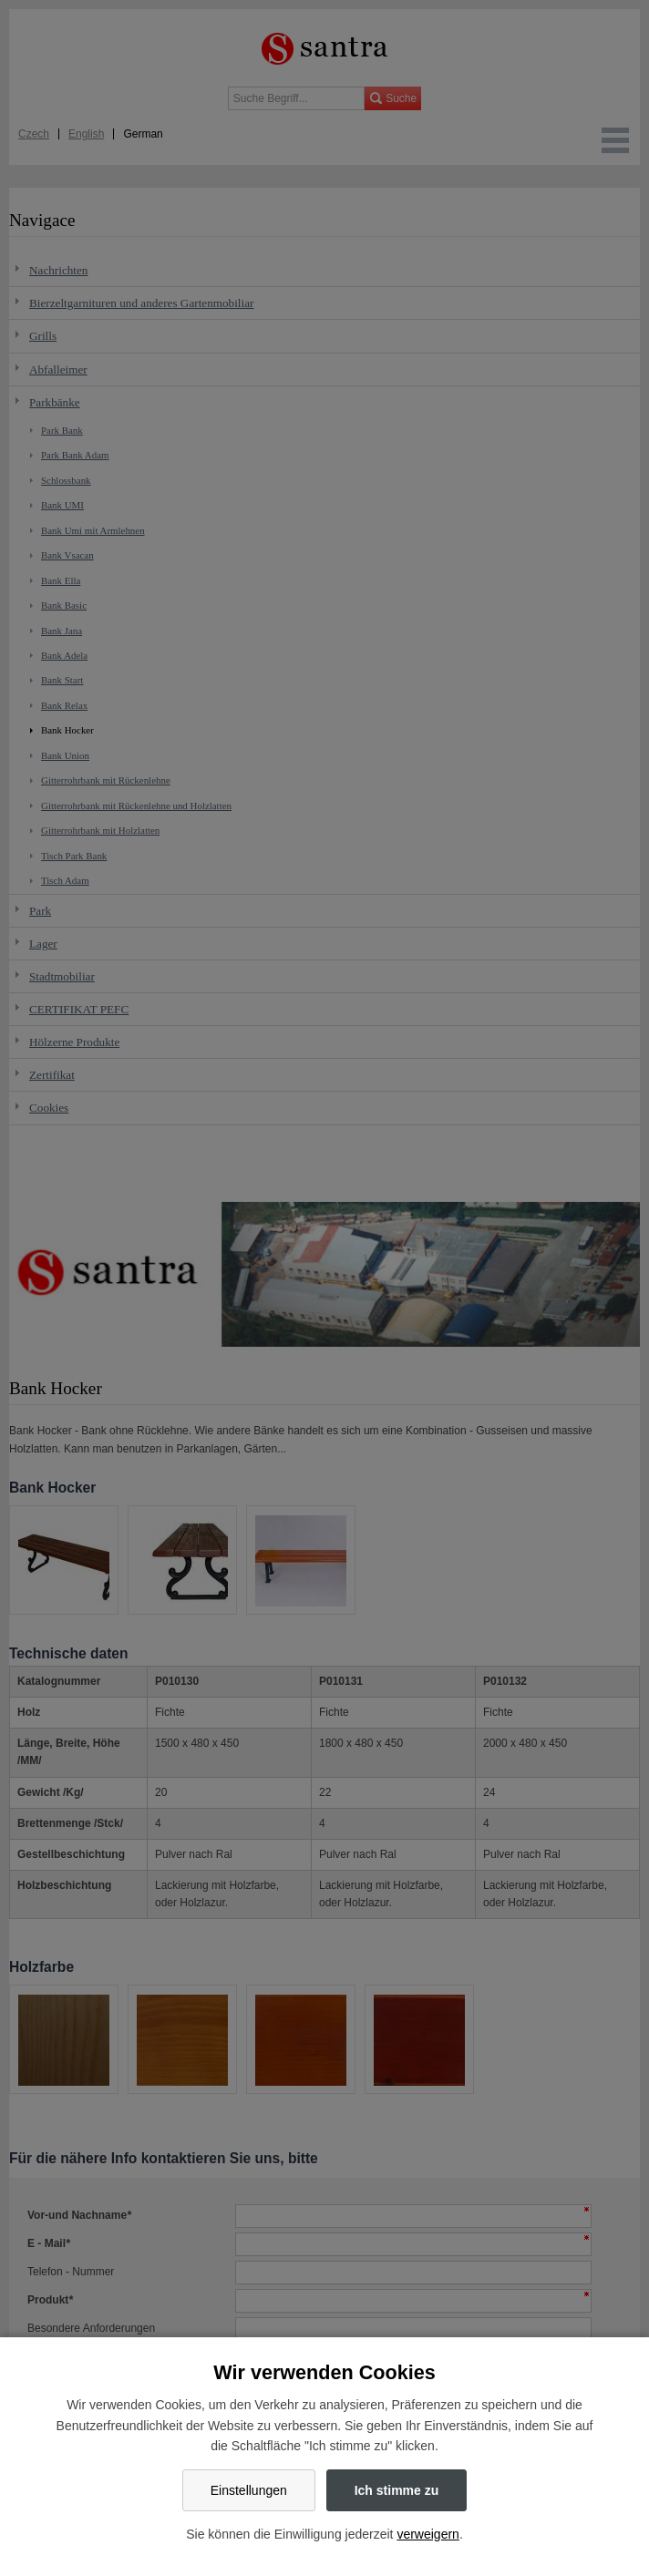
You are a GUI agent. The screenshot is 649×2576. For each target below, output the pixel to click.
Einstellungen (249, 2490)
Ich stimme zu (397, 2490)
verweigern (427, 2534)
